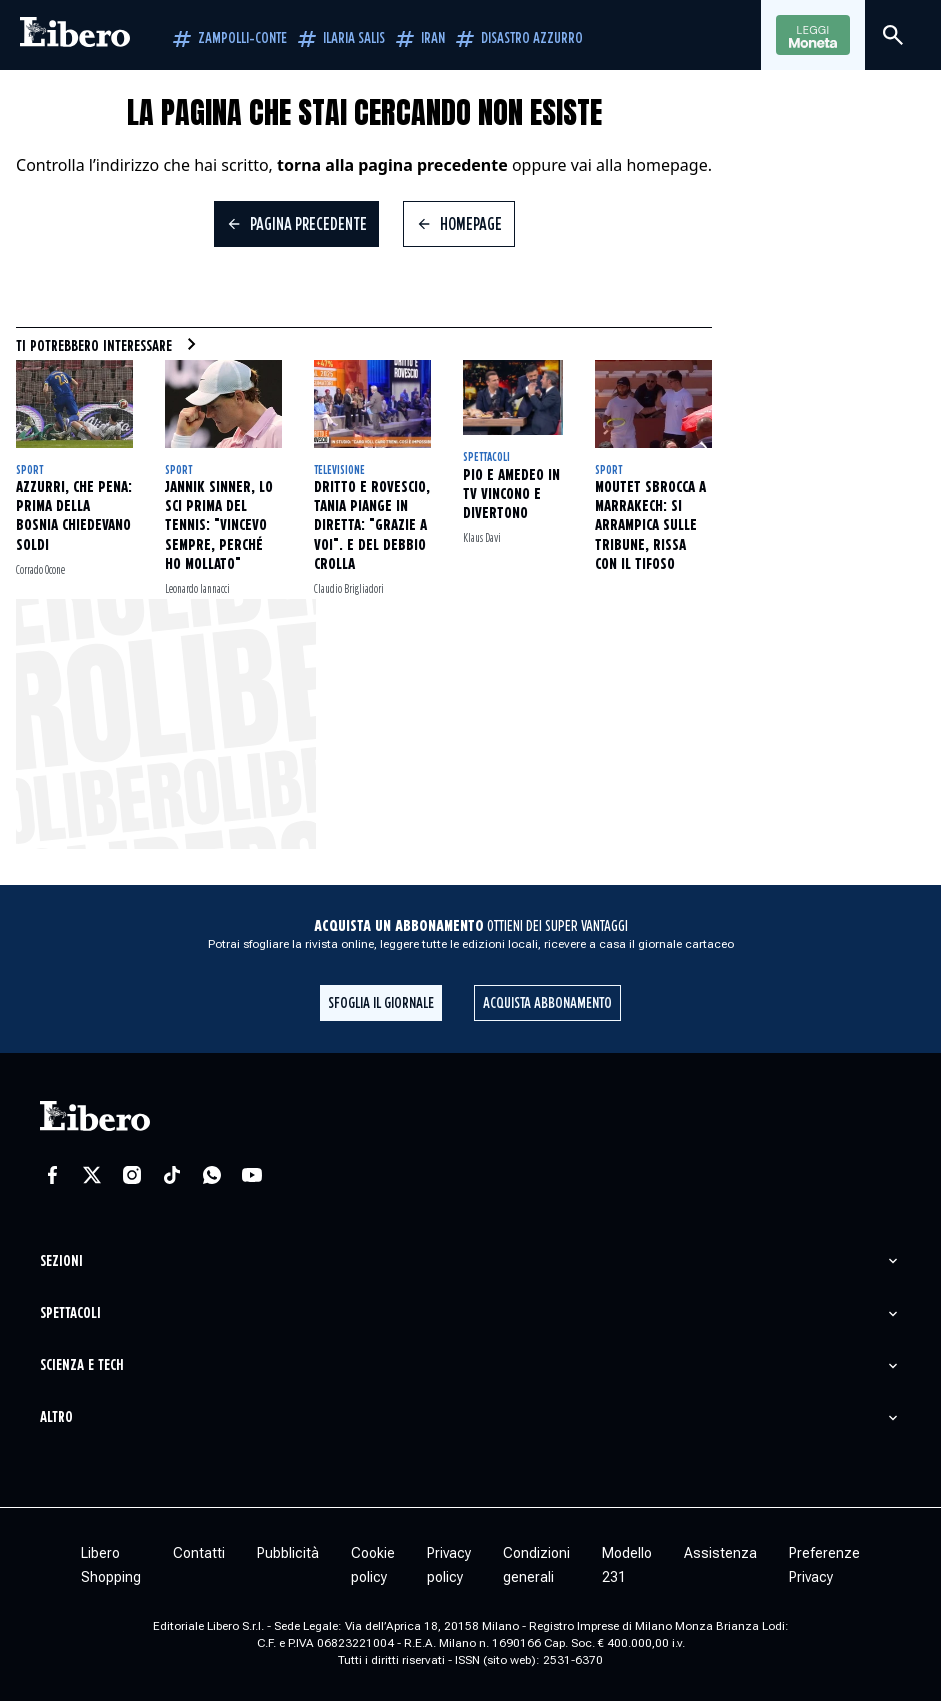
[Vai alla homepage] (75, 35)
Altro (56, 1417)
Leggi (813, 36)
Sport (29, 470)
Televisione (339, 470)
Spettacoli (486, 457)
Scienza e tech (82, 1365)
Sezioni (61, 1261)
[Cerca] (893, 35)
